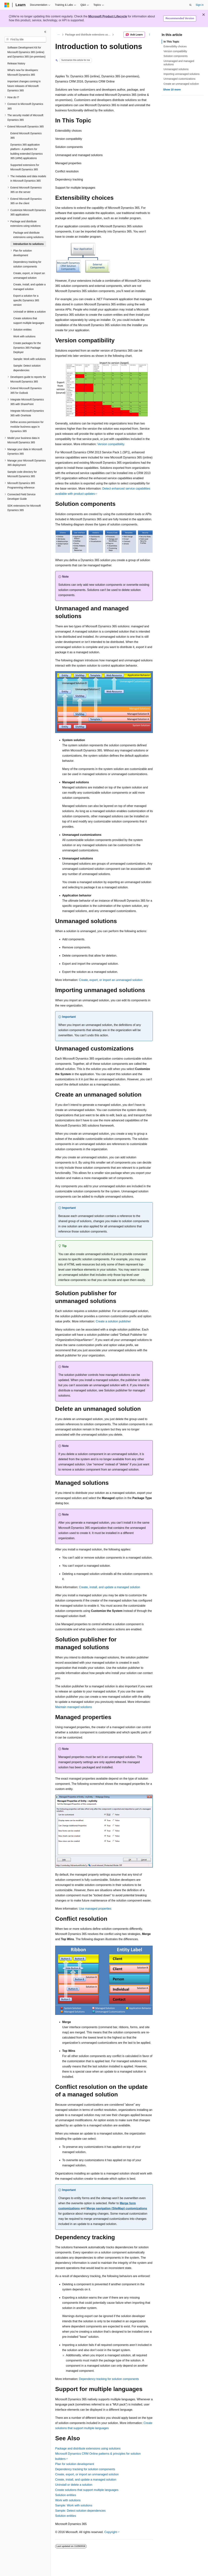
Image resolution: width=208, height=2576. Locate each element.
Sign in (200, 4)
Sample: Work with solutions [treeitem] (29, 359)
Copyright (110, 2532)
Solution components (176, 56)
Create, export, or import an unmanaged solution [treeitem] (29, 275)
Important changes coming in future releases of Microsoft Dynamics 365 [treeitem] (24, 86)
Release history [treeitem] (16, 63)
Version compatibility (110, 444)
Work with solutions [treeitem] (24, 336)
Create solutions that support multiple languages (86, 2489)
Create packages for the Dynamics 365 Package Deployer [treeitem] (27, 348)
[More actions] (149, 35)
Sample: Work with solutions (73, 2505)
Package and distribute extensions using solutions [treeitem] (28, 235)
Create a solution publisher (113, 1321)
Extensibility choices (175, 46)
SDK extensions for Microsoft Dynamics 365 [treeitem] (24, 508)
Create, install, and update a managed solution (109, 1587)
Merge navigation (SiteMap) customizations (116, 2208)
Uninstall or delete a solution (73, 2484)
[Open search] (190, 5)
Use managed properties (95, 1908)
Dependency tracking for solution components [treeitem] (27, 264)
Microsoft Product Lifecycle (107, 16)
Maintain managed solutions (73, 1707)
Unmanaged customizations (179, 78)
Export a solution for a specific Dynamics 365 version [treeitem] (26, 300)
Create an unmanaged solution (181, 83)
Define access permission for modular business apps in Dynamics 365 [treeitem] (27, 427)
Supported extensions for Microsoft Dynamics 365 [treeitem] (24, 167)
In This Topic (171, 41)
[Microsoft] (6, 5)
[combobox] (25, 40)
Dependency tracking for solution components (109, 2379)
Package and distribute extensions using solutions (88, 34)
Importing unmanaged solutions (182, 74)
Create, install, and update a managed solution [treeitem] (29, 287)
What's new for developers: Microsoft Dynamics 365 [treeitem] (22, 72)
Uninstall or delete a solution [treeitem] (29, 311)
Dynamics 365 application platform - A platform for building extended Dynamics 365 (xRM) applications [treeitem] (26, 151)
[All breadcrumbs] (58, 35)
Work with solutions (68, 2500)
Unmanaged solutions (176, 69)
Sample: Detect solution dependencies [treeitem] (27, 368)
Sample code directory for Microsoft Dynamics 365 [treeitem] (22, 474)
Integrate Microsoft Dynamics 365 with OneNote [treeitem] (27, 413)
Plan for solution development (74, 2464)
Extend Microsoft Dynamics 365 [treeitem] (26, 135)
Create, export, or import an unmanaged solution (110, 980)
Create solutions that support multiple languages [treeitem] (28, 320)
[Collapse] (45, 31)
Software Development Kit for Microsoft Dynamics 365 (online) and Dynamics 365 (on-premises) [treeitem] (26, 52)
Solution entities (65, 2495)
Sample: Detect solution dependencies (80, 2510)
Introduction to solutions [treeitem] (28, 243)
